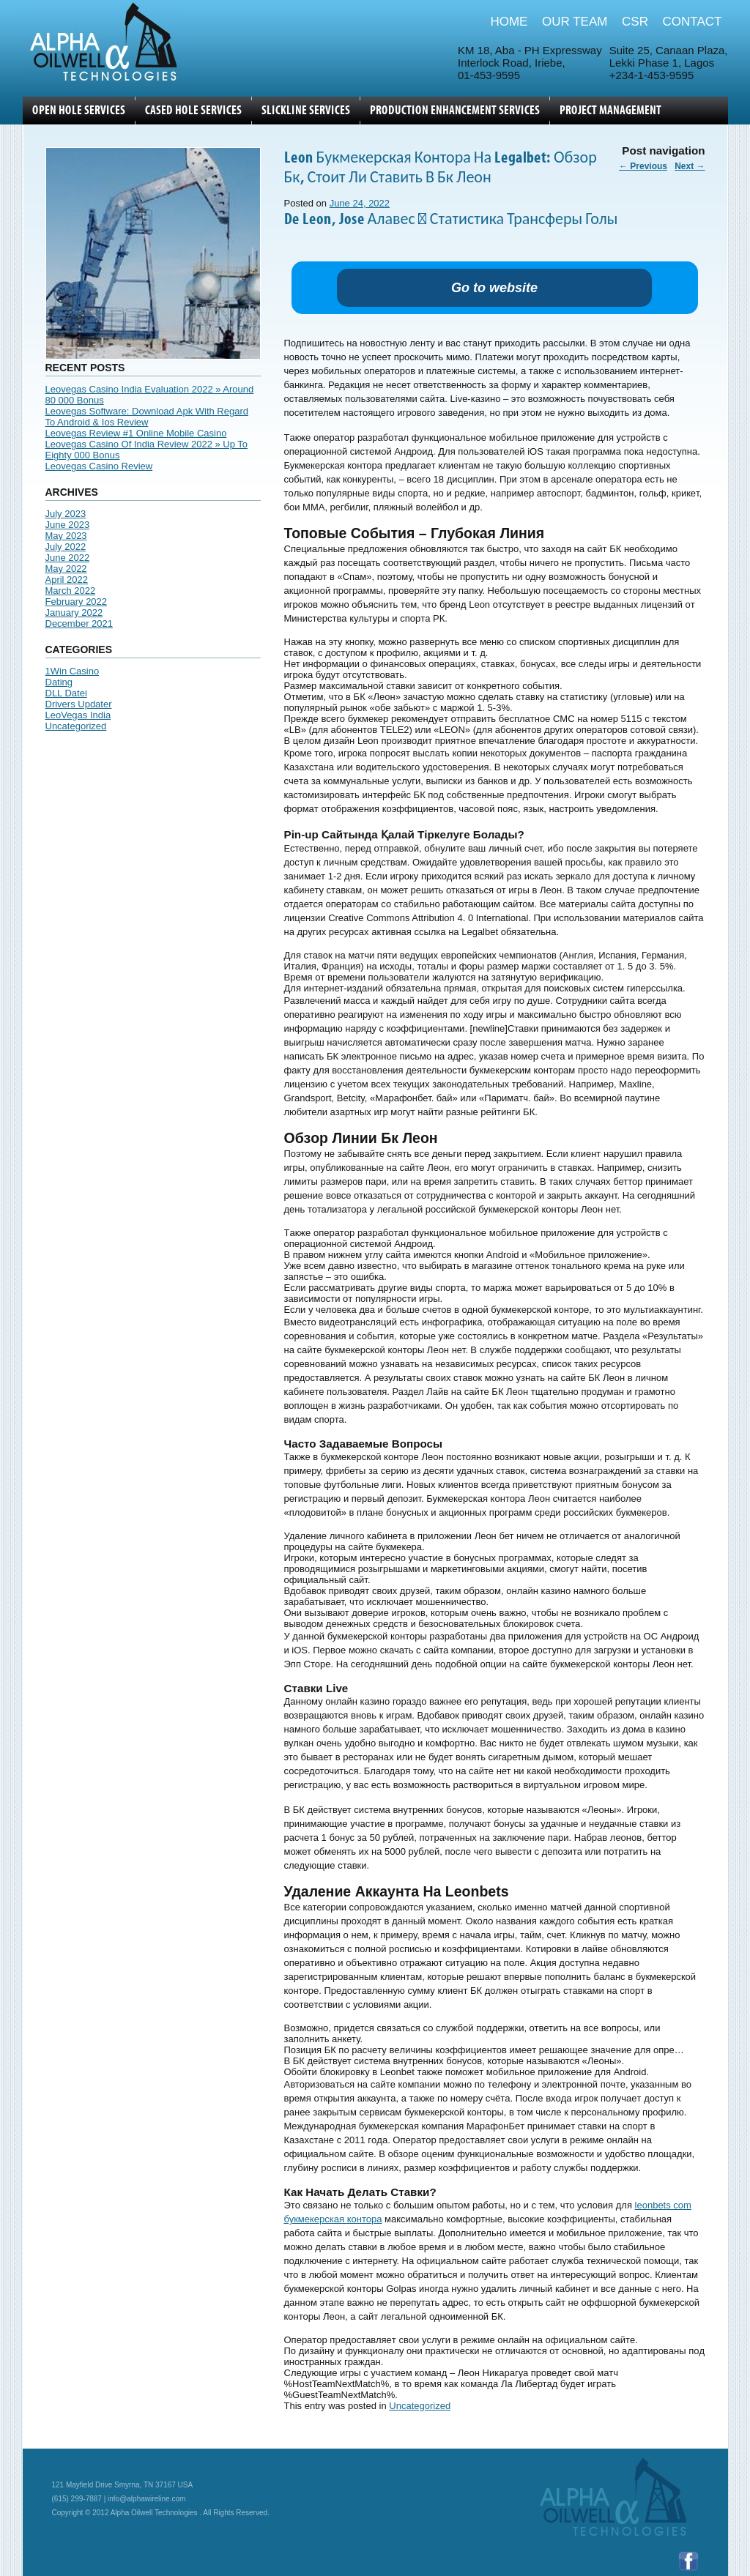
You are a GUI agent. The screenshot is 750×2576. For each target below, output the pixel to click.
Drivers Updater (78, 704)
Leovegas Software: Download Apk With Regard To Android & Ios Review (147, 417)
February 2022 (76, 601)
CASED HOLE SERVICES (193, 110)
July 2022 (65, 546)
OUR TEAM (574, 22)
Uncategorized (76, 726)
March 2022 (70, 590)
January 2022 (74, 612)
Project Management (610, 110)
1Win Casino (72, 671)
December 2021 (79, 623)
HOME (508, 22)
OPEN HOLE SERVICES (78, 110)
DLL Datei (66, 693)
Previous (643, 166)
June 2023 (67, 524)
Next (690, 166)
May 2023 (66, 535)
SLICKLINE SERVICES (305, 110)
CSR (635, 22)
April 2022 (67, 579)
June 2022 (67, 557)
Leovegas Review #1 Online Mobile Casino (136, 433)
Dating (59, 682)
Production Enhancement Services (455, 110)
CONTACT (692, 22)
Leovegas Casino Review (99, 466)
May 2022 (66, 568)
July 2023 (65, 513)
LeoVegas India (78, 715)
